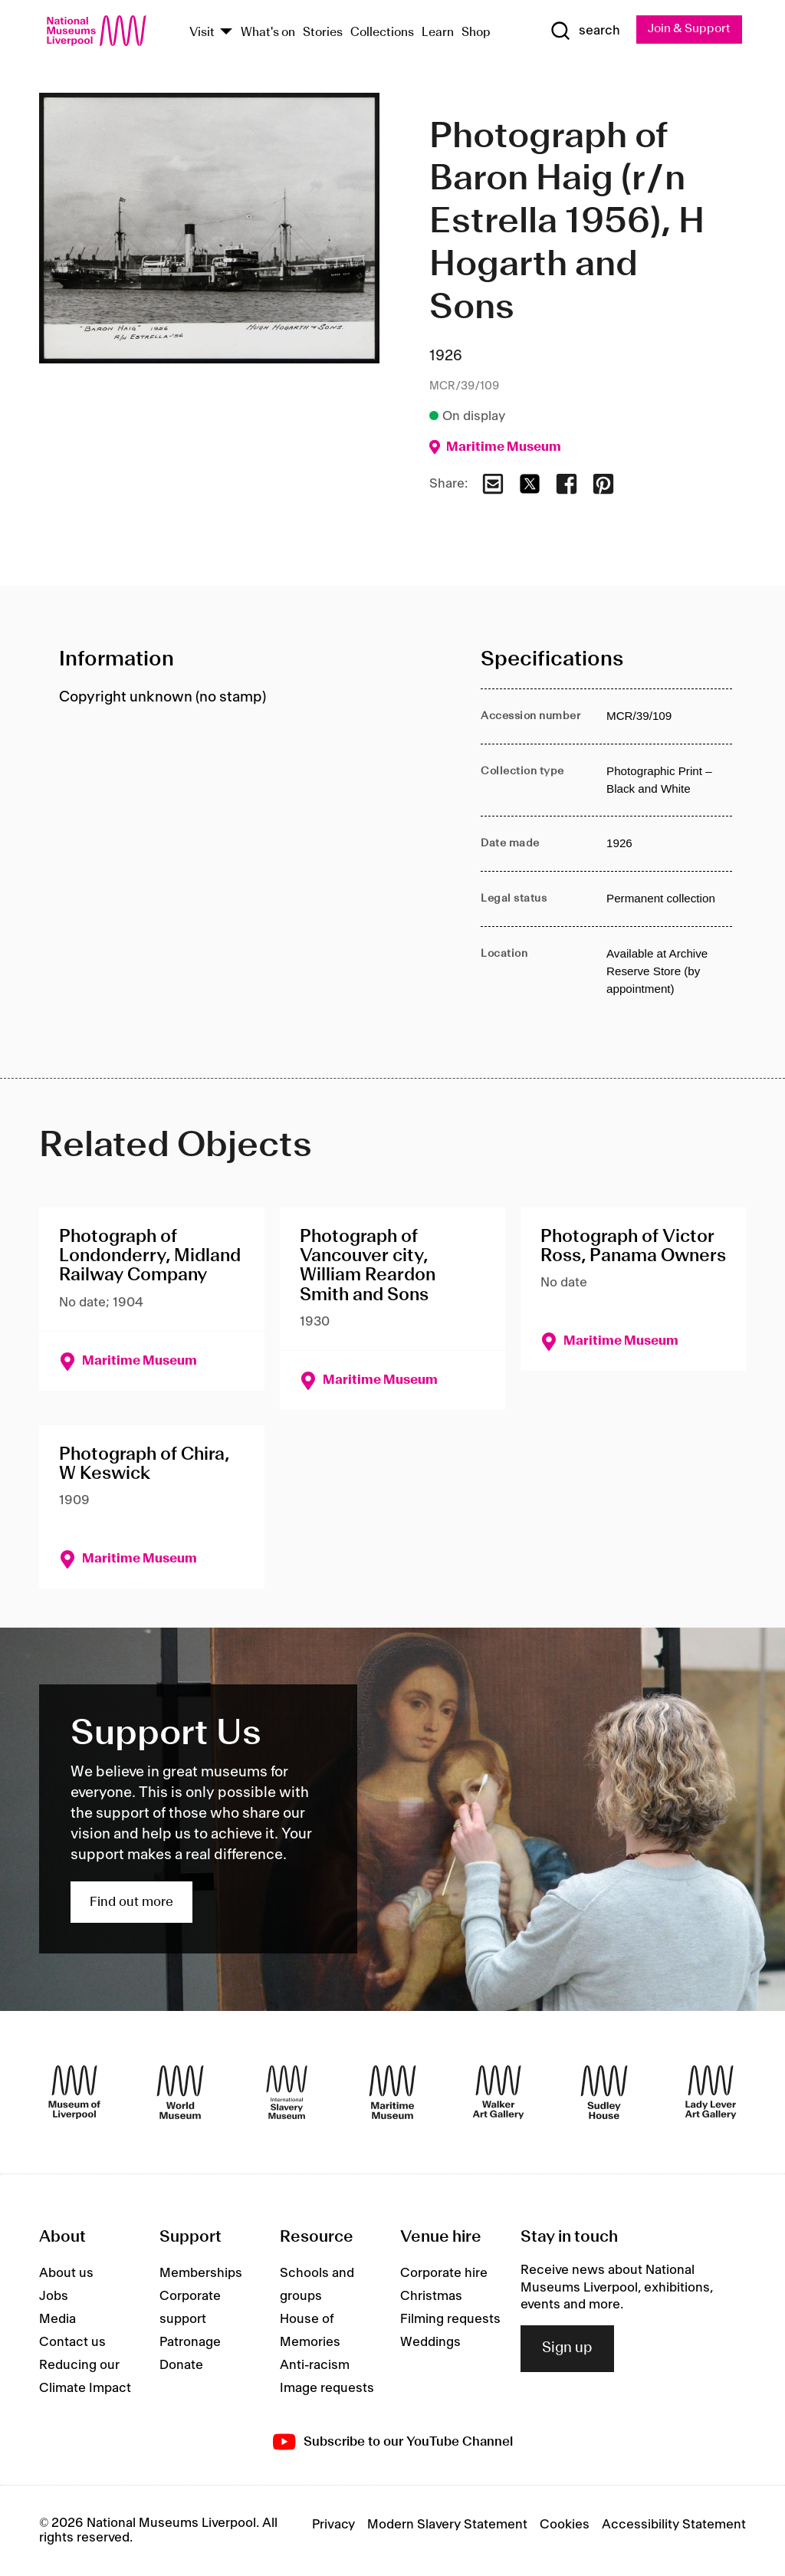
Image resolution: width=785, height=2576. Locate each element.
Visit (202, 32)
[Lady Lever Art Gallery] (710, 2093)
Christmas (431, 2297)
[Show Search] (583, 31)
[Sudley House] (604, 2093)
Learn (438, 32)
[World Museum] (180, 2093)
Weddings (430, 2343)
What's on (268, 32)
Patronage (190, 2343)
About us (66, 2274)
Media (57, 2320)
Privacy (333, 2525)
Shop (476, 32)
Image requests (327, 2389)
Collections (382, 32)
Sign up (567, 2349)
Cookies (565, 2525)
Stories (323, 32)
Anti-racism (315, 2366)
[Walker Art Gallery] (498, 2093)
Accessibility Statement (674, 2525)
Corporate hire (444, 2274)
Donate (181, 2366)
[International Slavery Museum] (286, 2093)
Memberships (200, 2274)
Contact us (72, 2343)
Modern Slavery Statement (447, 2525)
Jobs (53, 2297)
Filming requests (450, 2320)
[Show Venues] (226, 32)
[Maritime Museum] (392, 2093)
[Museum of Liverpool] (74, 2093)
